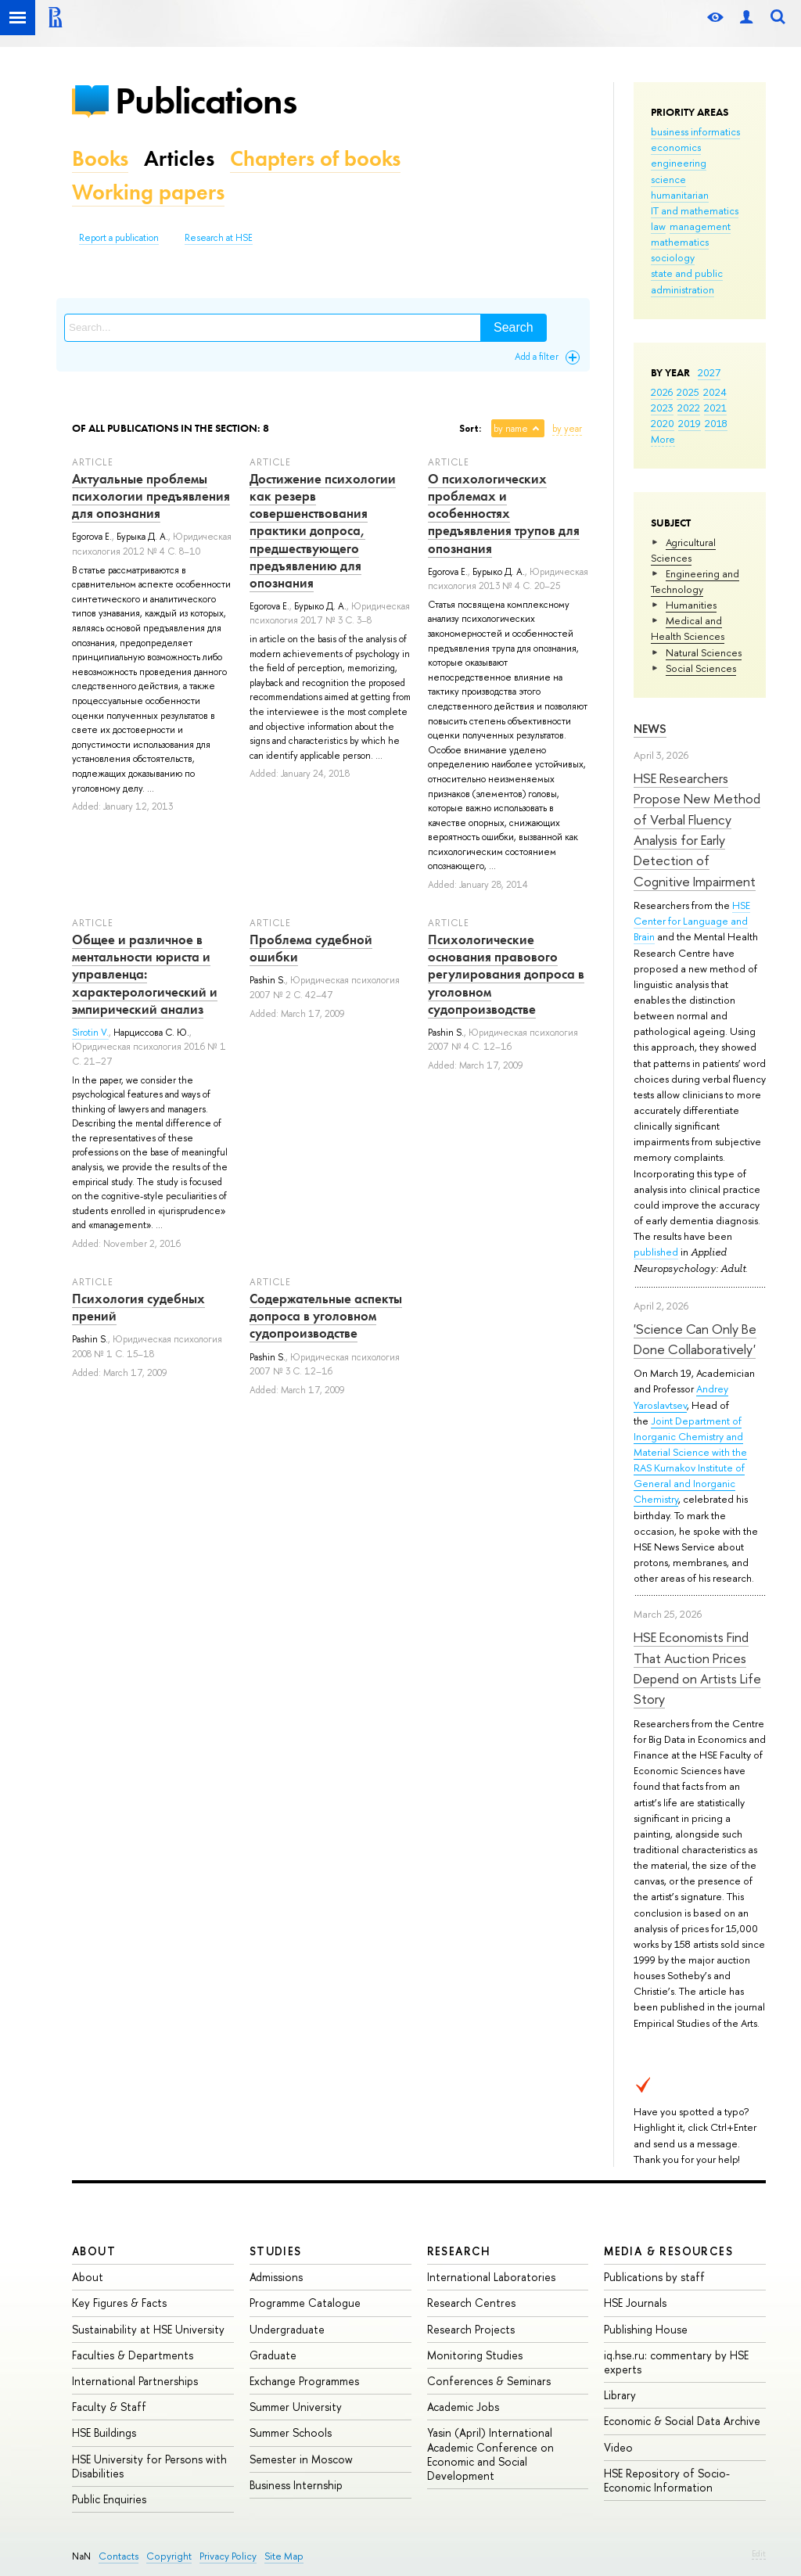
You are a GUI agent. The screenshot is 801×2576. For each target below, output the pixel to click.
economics (676, 147)
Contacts (118, 2556)
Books (100, 158)
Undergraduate (287, 2329)
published (656, 1252)
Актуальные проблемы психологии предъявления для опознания (151, 496)
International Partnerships (135, 2380)
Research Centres (471, 2302)
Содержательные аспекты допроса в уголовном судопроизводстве (326, 1316)
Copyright (169, 2556)
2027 (709, 372)
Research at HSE (219, 238)
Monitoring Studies (475, 2355)
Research (459, 2251)
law (658, 226)
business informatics (695, 131)
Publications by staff (654, 2276)
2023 (662, 408)
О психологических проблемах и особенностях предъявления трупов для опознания (504, 513)
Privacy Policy (228, 2556)
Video (618, 2447)
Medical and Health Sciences (687, 628)
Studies (276, 2251)
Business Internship (296, 2484)
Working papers (148, 192)
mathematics (680, 242)
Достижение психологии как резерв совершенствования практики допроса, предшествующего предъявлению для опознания (323, 530)
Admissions (276, 2276)
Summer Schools (291, 2432)
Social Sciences (701, 668)
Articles (179, 158)
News (650, 728)
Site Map (284, 2556)
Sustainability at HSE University (148, 2329)
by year (567, 428)
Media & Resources (668, 2251)
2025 (688, 392)
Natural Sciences (704, 652)
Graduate (273, 2355)
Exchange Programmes (304, 2380)
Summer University (296, 2406)
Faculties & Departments (132, 2355)
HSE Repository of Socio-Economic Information (667, 2480)
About (94, 2251)
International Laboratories (491, 2276)
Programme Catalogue (305, 2302)
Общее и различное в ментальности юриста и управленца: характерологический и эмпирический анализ (144, 974)
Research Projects (471, 2329)
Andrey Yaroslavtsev (681, 1396)
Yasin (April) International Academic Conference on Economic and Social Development (490, 2454)
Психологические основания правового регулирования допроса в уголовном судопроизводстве (506, 974)
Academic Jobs (463, 2406)
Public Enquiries (109, 2499)
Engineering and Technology (695, 581)
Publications (205, 100)
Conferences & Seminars (489, 2380)
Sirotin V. (90, 1032)
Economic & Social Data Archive (682, 2420)
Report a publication (119, 238)
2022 (688, 408)
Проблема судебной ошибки (311, 948)
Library (620, 2394)
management (700, 226)
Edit (759, 2553)
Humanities (691, 605)
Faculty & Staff (109, 2406)
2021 (715, 408)
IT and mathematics (694, 210)
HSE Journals (635, 2302)
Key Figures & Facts (119, 2302)
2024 (715, 392)
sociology (673, 257)
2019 (689, 423)
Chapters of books (315, 158)
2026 (662, 392)
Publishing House (646, 2329)
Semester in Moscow (301, 2459)
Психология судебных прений (138, 1307)
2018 (716, 423)
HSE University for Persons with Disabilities (149, 2466)
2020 (662, 423)
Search (513, 327)
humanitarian (680, 195)
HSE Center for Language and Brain (692, 920)
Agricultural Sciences (683, 550)
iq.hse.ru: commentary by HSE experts (676, 2362)
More (663, 439)
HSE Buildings (104, 2432)
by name (511, 428)
